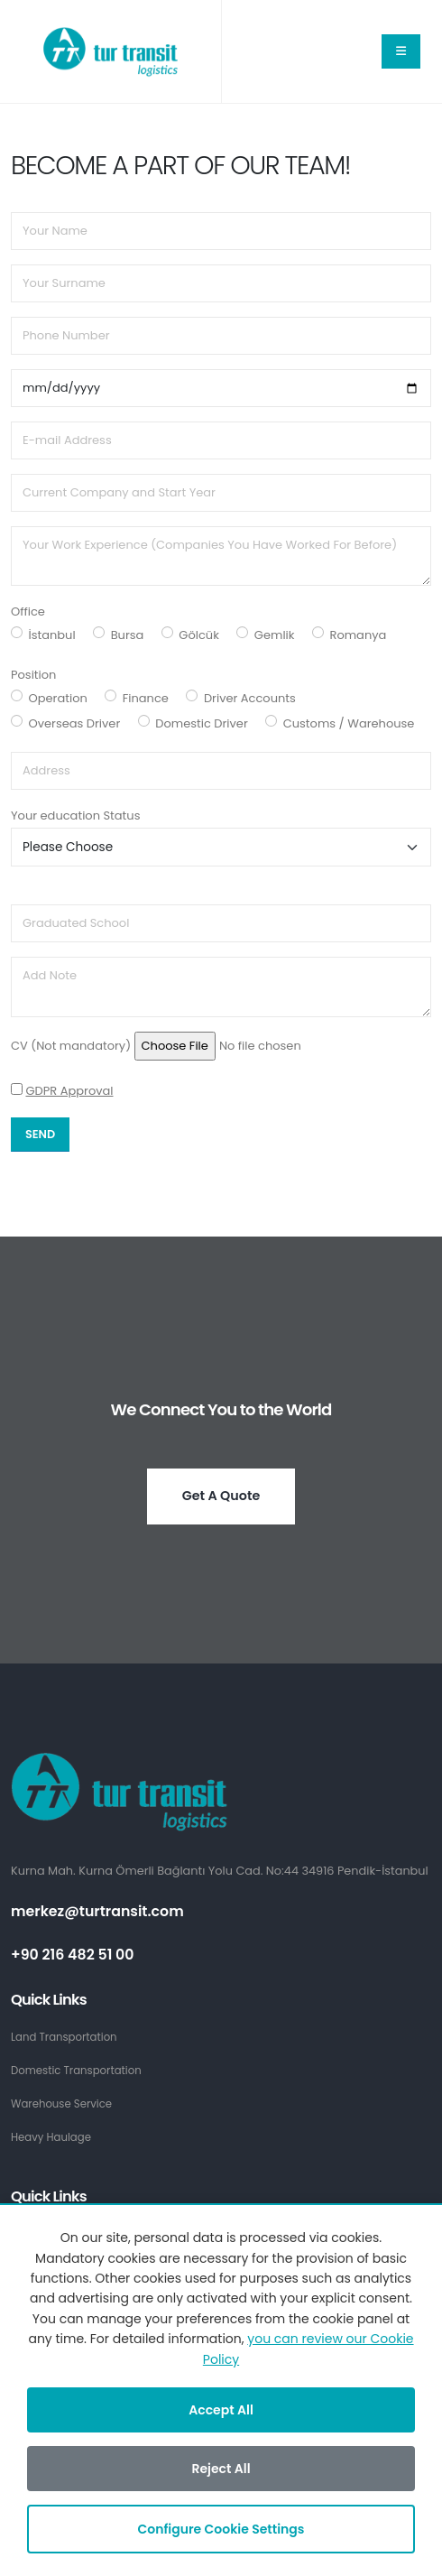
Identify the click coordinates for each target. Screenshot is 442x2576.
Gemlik (274, 635)
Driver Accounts (250, 698)
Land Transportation (64, 2037)
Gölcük (199, 635)
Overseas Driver (75, 723)
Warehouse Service (61, 2104)
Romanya (358, 635)
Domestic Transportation (76, 2070)
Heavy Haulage (51, 2137)
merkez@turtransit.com (97, 1911)
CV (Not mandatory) (71, 1045)
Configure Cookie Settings (221, 2529)
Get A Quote (221, 1496)
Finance (146, 698)
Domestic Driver (201, 723)
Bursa (127, 635)
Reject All (220, 2469)
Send (40, 1134)
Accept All (221, 2410)
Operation (58, 698)
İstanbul (52, 635)
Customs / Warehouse (349, 723)
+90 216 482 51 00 (72, 1954)
